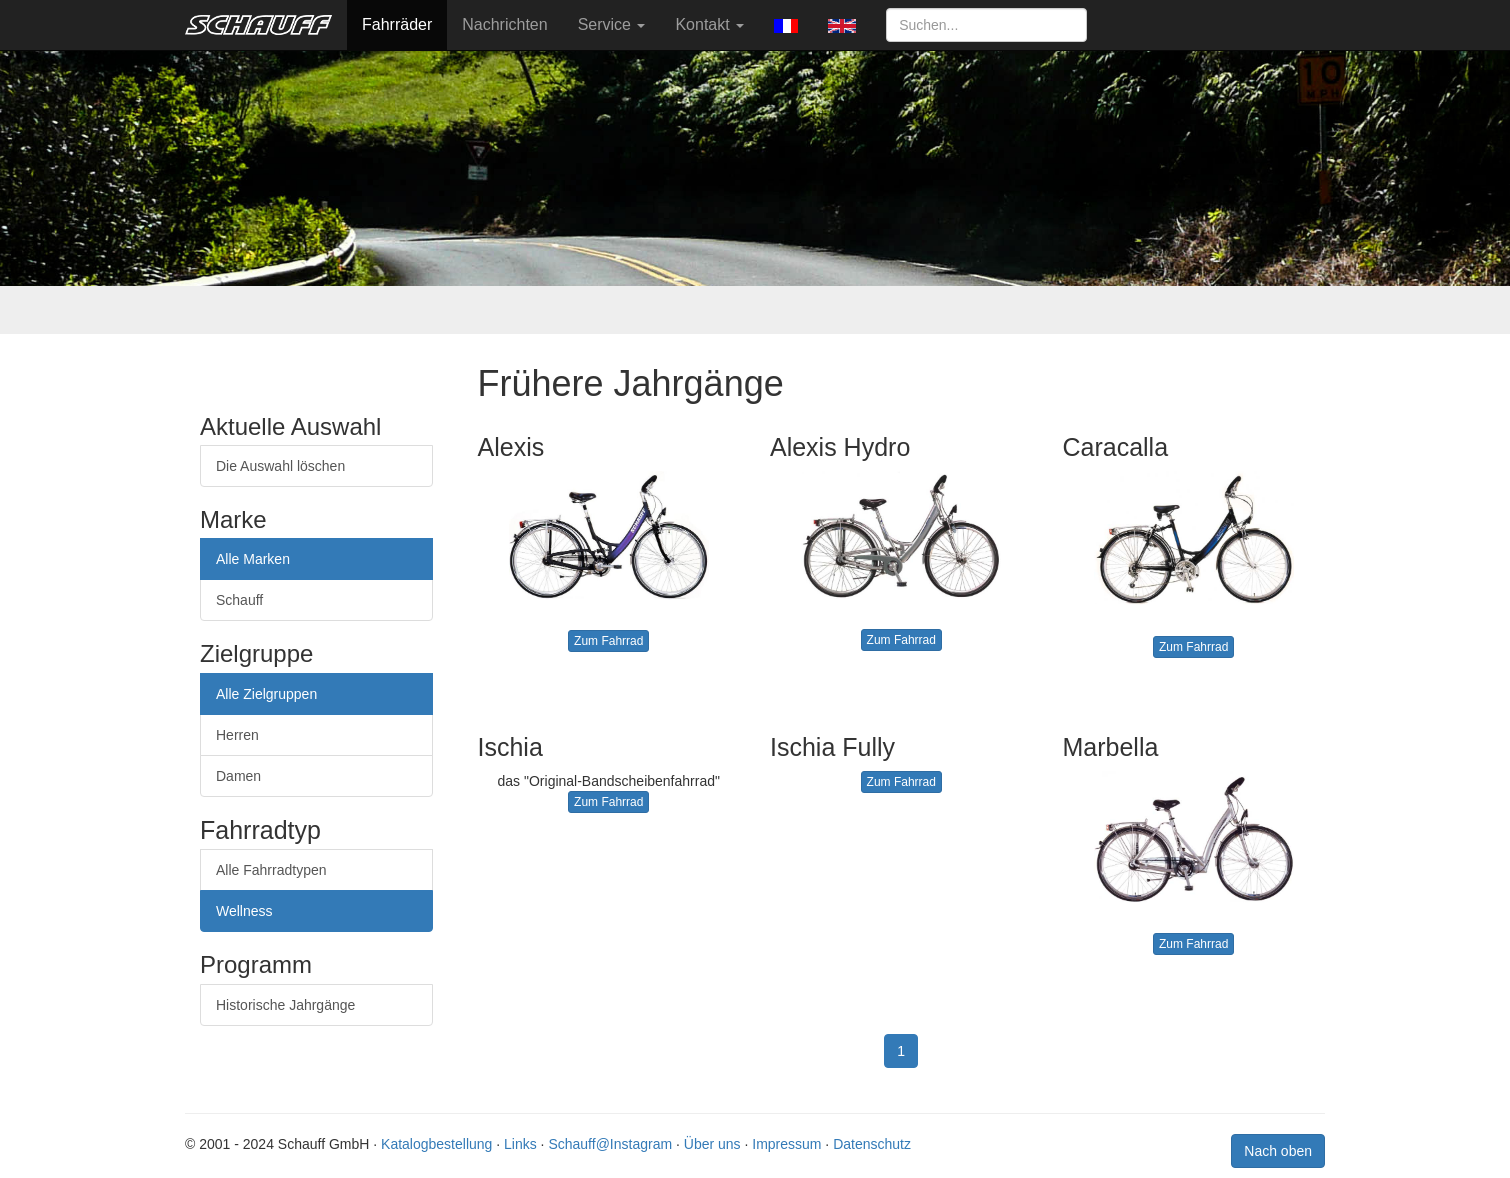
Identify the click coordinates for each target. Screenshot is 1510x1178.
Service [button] (612, 24)
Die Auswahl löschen (280, 466)
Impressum (786, 1144)
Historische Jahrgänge (285, 1005)
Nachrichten (504, 24)
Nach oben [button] (1278, 1151)
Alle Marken (253, 559)
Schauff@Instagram (610, 1144)
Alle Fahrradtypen (271, 870)
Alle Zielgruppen (266, 694)
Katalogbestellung (436, 1144)
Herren (237, 735)
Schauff (239, 600)
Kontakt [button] (709, 24)
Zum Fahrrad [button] (608, 641)
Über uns (712, 1144)
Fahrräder (397, 24)
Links (520, 1144)
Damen (238, 776)
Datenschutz (872, 1144)
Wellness (244, 911)
